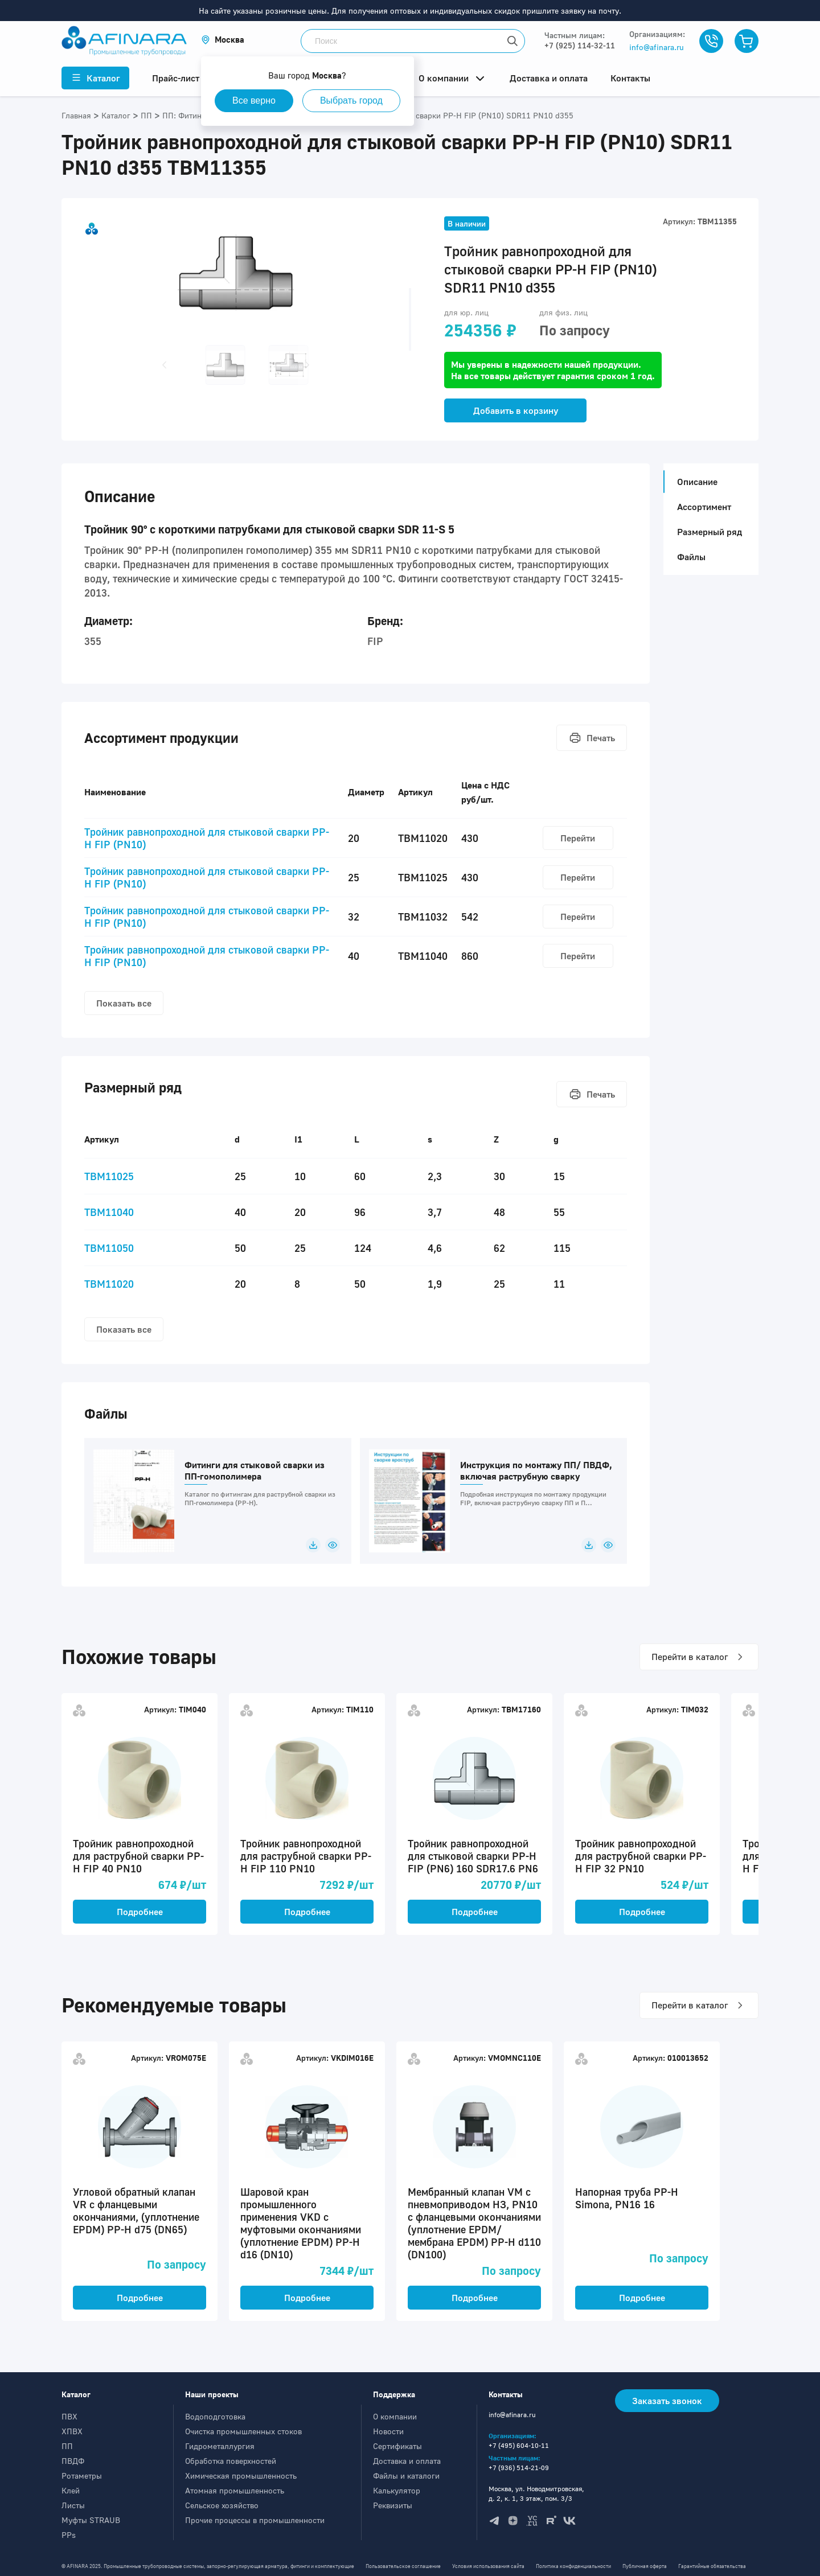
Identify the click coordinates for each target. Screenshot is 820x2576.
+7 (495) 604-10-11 (519, 2445)
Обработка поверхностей (230, 2461)
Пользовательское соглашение (403, 2566)
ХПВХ (72, 2431)
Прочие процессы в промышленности (255, 2520)
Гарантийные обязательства (712, 2566)
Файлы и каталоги (406, 2475)
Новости (388, 2431)
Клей (71, 2490)
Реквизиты (392, 2505)
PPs (69, 2535)
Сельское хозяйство (222, 2505)
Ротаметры (82, 2475)
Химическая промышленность (241, 2475)
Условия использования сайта (488, 2566)
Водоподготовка (215, 2416)
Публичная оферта (644, 2566)
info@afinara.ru (656, 47)
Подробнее (140, 1911)
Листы (73, 2505)
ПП (67, 2446)
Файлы (691, 556)
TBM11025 (109, 1176)
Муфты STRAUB (91, 2520)
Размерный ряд (709, 531)
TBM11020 (109, 1283)
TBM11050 (109, 1248)
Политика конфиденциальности (573, 2566)
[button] (222, 39)
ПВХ (69, 2416)
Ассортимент (704, 506)
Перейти (577, 838)
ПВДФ (73, 2461)
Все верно (254, 100)
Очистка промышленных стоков (243, 2431)
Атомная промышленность (234, 2490)
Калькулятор (396, 2490)
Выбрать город (351, 100)
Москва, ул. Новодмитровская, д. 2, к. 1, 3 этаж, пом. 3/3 (536, 2493)
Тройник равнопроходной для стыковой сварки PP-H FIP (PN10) (206, 838)
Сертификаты (397, 2446)
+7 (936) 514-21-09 (519, 2467)
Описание (694, 481)
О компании (395, 2416)
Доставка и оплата (407, 2461)
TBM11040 (109, 1212)
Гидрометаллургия (220, 2446)
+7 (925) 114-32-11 (579, 45)
